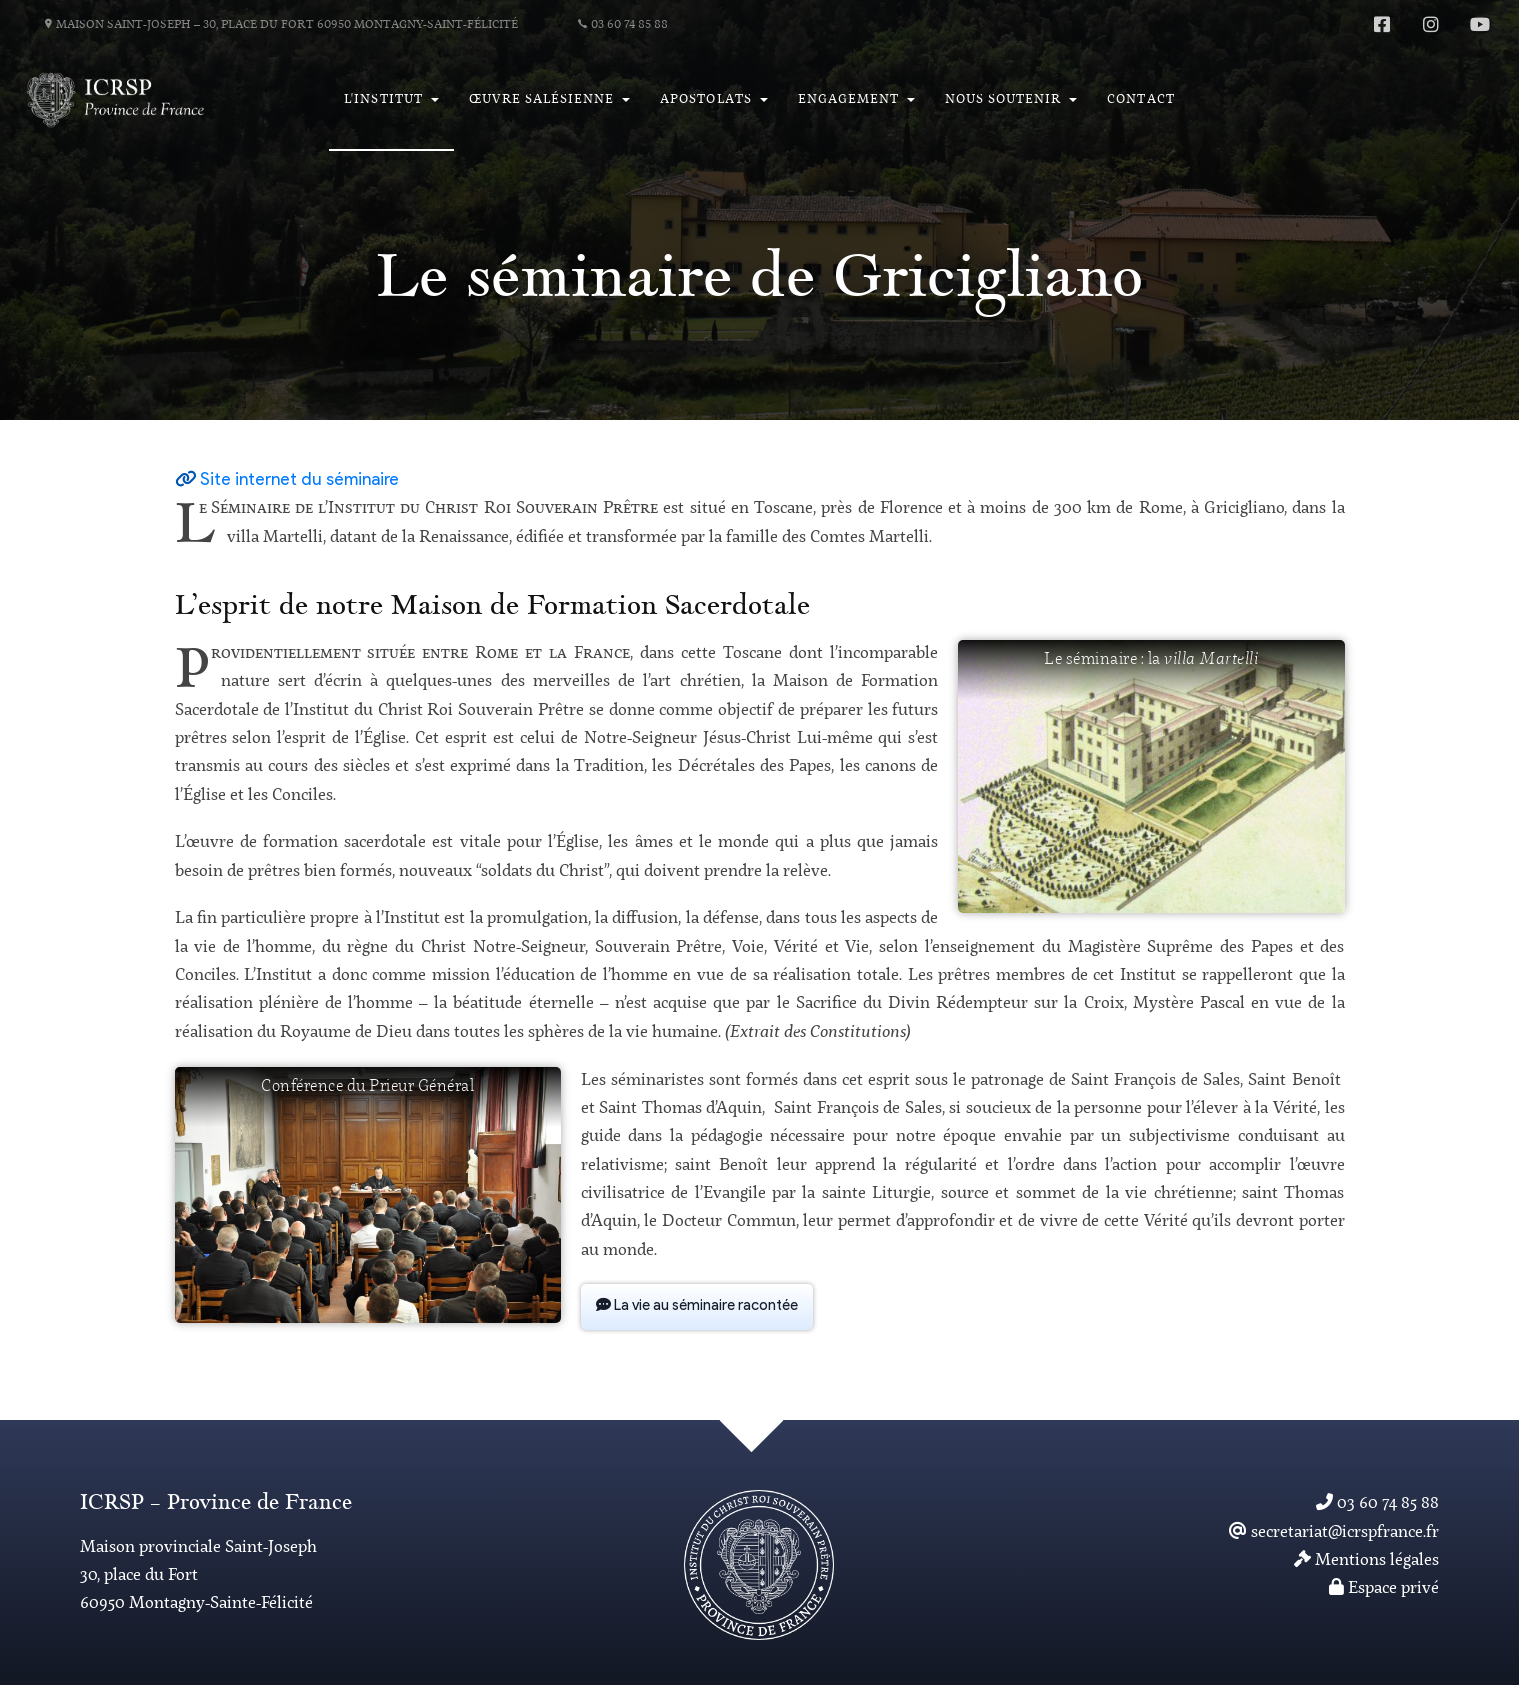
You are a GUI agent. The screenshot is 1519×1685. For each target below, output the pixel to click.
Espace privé (1384, 1588)
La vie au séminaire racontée (697, 1305)
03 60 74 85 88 (623, 25)
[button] (391, 100)
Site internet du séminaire (299, 480)
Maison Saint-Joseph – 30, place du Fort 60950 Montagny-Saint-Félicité (281, 25)
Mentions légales (1366, 1560)
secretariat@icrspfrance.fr (1334, 1532)
